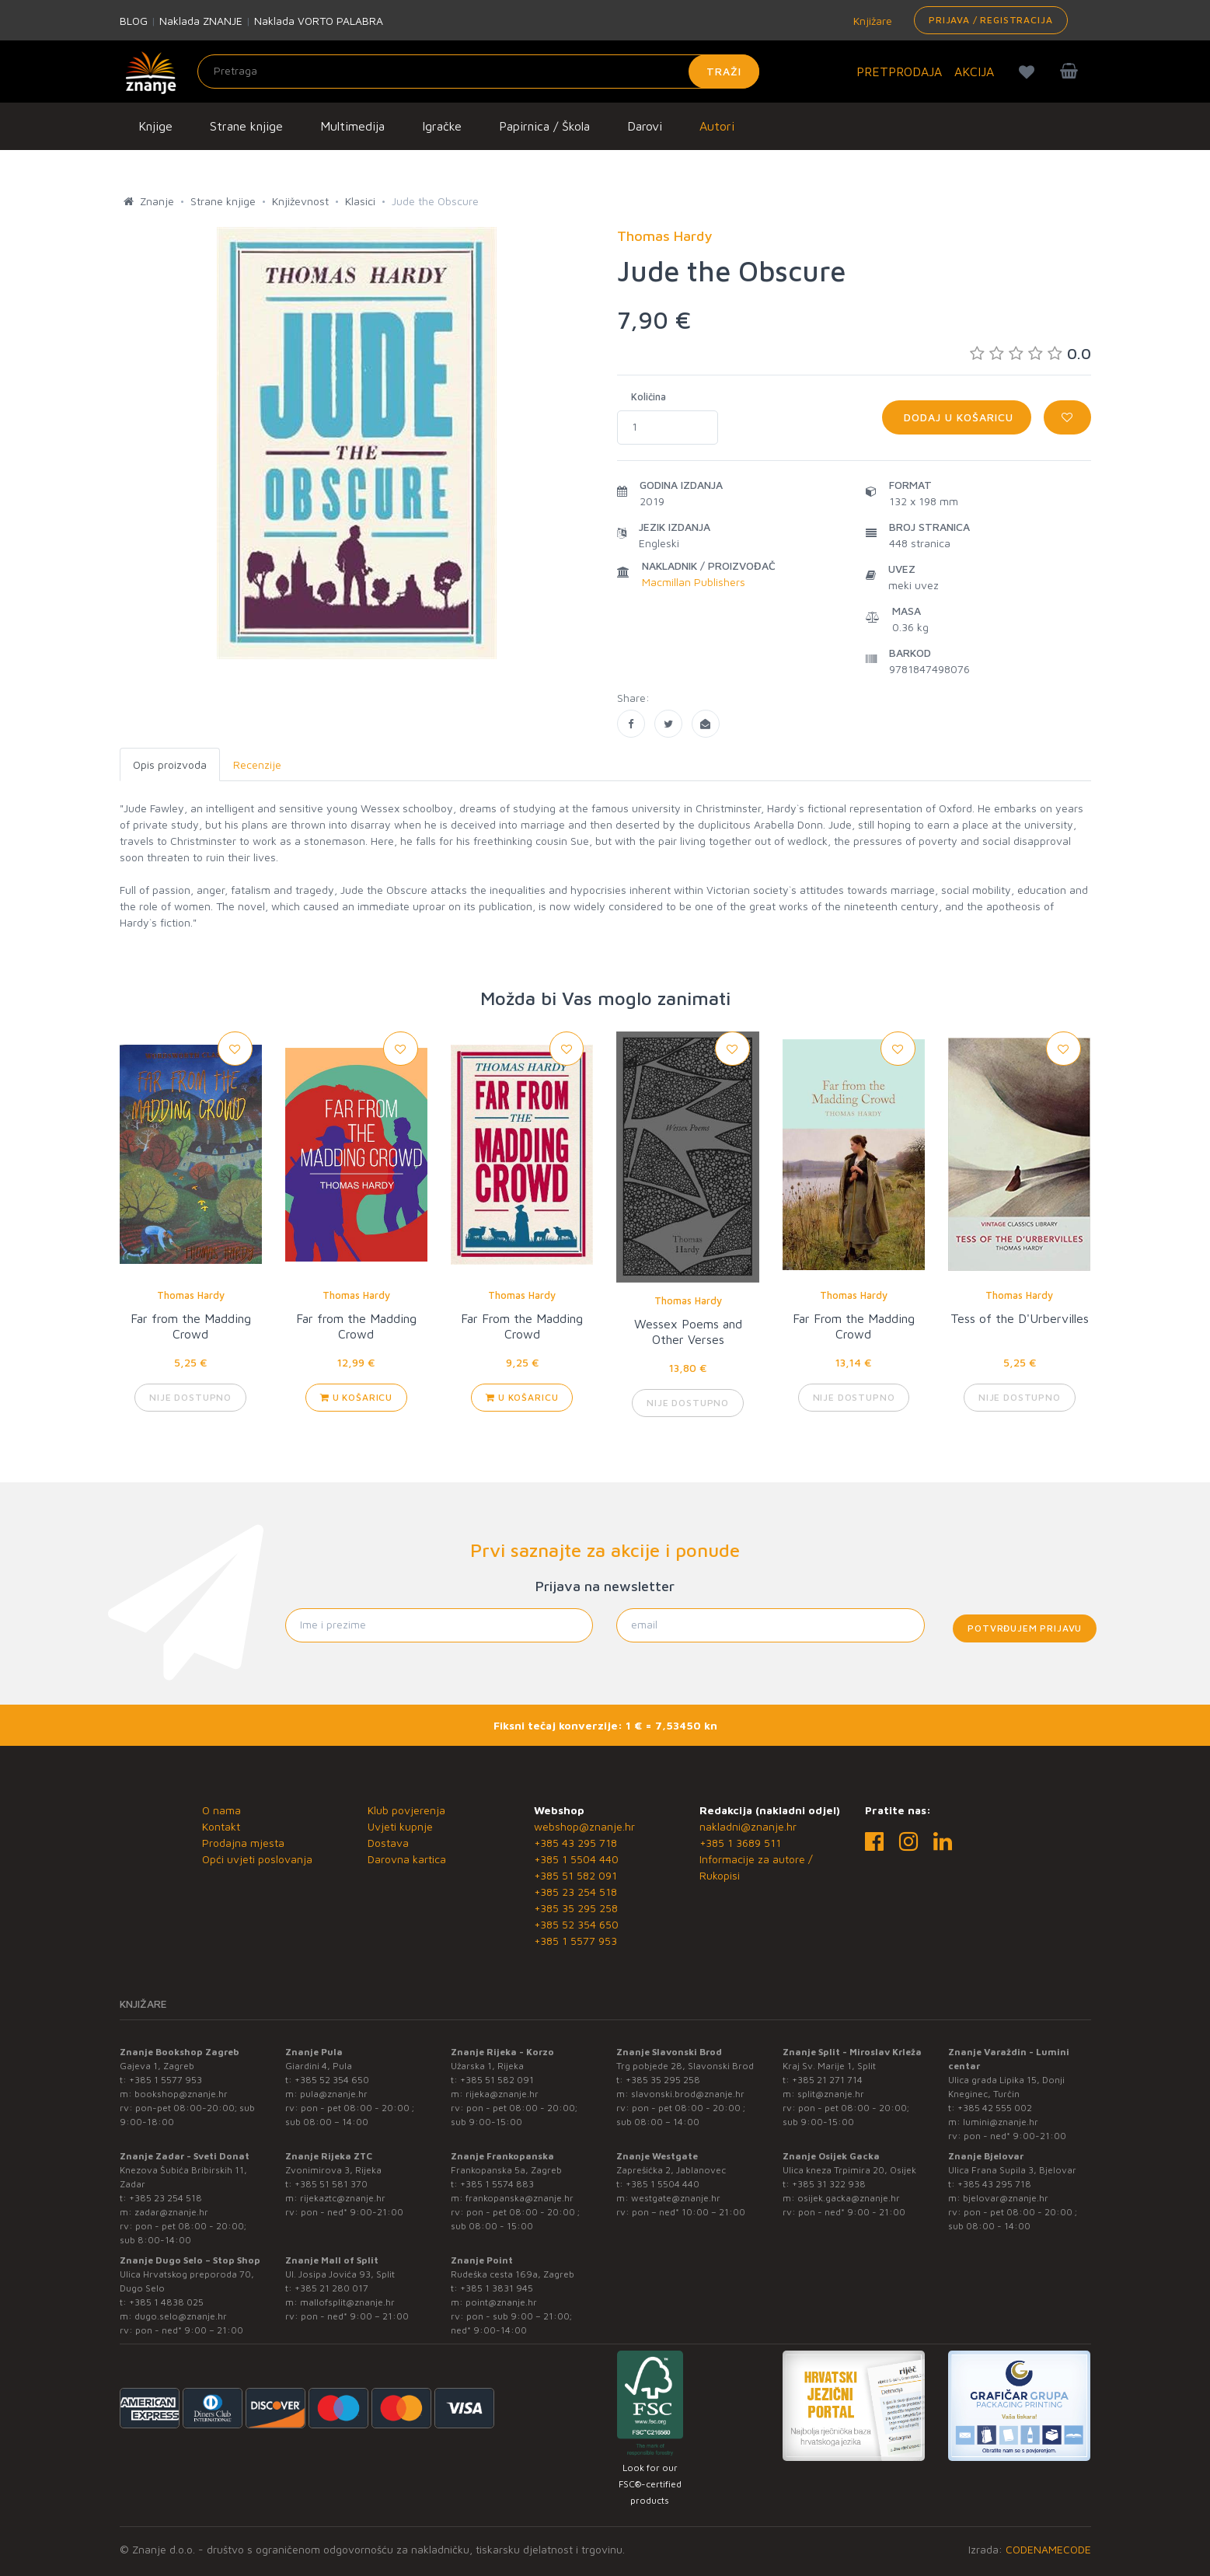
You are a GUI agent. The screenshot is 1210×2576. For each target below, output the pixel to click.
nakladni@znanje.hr (748, 1826)
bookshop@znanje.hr (181, 2094)
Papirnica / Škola (544, 126)
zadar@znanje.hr (171, 2212)
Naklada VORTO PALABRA (318, 20)
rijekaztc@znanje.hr (342, 2198)
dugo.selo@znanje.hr (180, 2316)
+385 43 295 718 (575, 1842)
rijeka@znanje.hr (502, 2094)
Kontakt (221, 1826)
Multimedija (352, 126)
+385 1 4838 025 (166, 2302)
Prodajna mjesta (243, 1842)
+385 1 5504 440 (576, 1859)
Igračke (442, 126)
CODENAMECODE (1048, 2549)
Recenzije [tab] (257, 764)
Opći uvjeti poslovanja (257, 1859)
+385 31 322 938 (829, 2184)
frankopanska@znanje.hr (520, 2198)
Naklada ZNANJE (200, 20)
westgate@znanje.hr (675, 2198)
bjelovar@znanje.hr (1005, 2198)
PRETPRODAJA (899, 72)
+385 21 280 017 (331, 2288)
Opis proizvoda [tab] (170, 764)
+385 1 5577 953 (575, 1940)
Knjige (155, 126)
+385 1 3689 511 (740, 1842)
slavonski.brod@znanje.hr (687, 2094)
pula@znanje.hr (334, 2094)
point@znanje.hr (501, 2302)
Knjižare (871, 20)
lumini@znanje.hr (1000, 2121)
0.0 (1030, 353)
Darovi (644, 126)
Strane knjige (246, 126)
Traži (723, 71)
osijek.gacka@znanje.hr (848, 2198)
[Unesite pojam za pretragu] (478, 71)
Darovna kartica (407, 1859)
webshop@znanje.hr (584, 1826)
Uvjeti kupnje (400, 1826)
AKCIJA (974, 72)
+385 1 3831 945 (496, 2288)
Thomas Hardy (191, 1295)
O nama (221, 1810)
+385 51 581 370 (331, 2184)
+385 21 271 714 (827, 2080)
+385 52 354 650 (576, 1924)
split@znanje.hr (830, 2094)
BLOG (134, 20)
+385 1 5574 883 (497, 2184)
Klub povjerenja (406, 1810)
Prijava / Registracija (990, 20)
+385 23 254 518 (575, 1891)
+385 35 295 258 (576, 1908)
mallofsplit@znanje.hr (347, 2302)
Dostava (388, 1842)
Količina (648, 396)
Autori (716, 126)
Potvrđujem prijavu (1025, 1628)
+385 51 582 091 (575, 1875)
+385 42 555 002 (994, 2108)
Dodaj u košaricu (956, 417)
